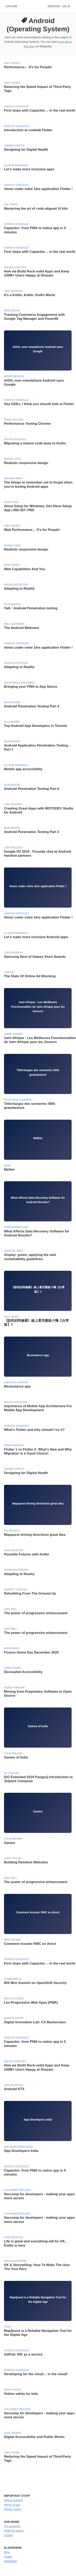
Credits (8, 2535)
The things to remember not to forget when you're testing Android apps (38, 484)
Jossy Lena (11, 502)
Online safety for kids (21, 2394)
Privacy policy (12, 2509)
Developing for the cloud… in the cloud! (36, 2374)
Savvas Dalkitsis (15, 267)
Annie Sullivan (13, 419)
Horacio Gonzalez (16, 106)
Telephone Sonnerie (18, 1099)
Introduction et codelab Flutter (28, 130)
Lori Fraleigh (13, 804)
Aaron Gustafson (16, 584)
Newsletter (10, 2561)
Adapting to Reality (19, 588)
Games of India (16, 1757)
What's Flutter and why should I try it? (34, 1430)
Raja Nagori (12, 604)
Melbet (9, 1169)
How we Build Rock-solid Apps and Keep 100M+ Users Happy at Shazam (36, 273)
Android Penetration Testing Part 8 (31, 789)
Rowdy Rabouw (14, 1687)
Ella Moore (11, 721)
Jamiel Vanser (13, 1034)
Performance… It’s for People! (28, 67)
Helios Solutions (15, 1402)
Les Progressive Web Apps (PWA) (31, 2002)
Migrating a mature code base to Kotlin (35, 443)
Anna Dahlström (15, 2261)
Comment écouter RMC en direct (30, 1944)
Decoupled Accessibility (23, 1672)
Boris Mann (11, 1648)
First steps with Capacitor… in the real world (39, 110)
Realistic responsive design (26, 463)
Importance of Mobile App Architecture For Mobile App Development (38, 1408)
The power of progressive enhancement (35, 1613)
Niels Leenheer (14, 624)
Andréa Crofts (14, 145)
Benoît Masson (14, 376)
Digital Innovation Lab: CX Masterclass (35, 2022)
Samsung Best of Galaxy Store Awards (35, 957)
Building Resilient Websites (26, 1862)
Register (54, 6)
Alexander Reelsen (17, 2190)
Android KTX (14, 2089)
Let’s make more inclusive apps (29, 169)
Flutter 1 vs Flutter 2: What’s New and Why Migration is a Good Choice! (38, 1451)
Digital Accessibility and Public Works (34, 2437)
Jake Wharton (13, 291)
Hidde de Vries (13, 1250)
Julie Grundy (13, 2433)
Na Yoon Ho (11, 1773)
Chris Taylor (12, 1858)
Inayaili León (12, 458)
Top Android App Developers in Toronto (35, 726)
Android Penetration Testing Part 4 (31, 706)
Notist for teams (14, 2530)
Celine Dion (11, 1530)
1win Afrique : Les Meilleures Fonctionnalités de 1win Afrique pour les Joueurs (40, 1040)
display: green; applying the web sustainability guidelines (30, 1257)
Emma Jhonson (13, 1445)
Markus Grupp (13, 2018)
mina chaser (12, 1939)
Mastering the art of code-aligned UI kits (36, 208)
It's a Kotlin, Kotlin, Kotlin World (29, 295)
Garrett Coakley (15, 1589)
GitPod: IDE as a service (23, 2354)
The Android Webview (21, 628)
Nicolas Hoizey (14, 1998)
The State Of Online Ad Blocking (30, 976)
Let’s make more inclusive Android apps (36, 937)
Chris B (9, 972)
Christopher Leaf (16, 1227)
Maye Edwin (11, 565)
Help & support (13, 2500)
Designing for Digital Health (26, 149)
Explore (11, 6)
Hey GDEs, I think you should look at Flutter (39, 404)
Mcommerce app (17, 1386)
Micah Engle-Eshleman (19, 682)
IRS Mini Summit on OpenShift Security (35, 1983)
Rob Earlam (12, 310)
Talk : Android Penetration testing (31, 608)
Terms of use (12, 2504)
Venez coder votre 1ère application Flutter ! (38, 189)
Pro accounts (12, 2526)
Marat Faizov (12, 2389)
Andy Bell (10, 1609)
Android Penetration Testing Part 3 (31, 832)
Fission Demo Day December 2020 (31, 1652)
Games (9, 1843)
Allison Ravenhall (16, 165)
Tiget (7, 2326)
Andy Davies (12, 63)
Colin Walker (13, 1753)
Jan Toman (11, 204)
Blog (7, 2552)
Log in (66, 6)
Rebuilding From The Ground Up (30, 1593)
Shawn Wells (13, 1979)
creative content (16, 1382)
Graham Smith (13, 478)
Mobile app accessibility (23, 769)
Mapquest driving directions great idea (35, 1535)
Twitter (8, 2556)
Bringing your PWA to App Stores (30, 687)
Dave (7, 1165)
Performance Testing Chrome (27, 424)
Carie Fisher (12, 1668)
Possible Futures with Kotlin (26, 1554)
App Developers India (18, 2146)
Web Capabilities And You (24, 569)
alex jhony (11, 1316)
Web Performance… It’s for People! (32, 530)
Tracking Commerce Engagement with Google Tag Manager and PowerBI (34, 317)
